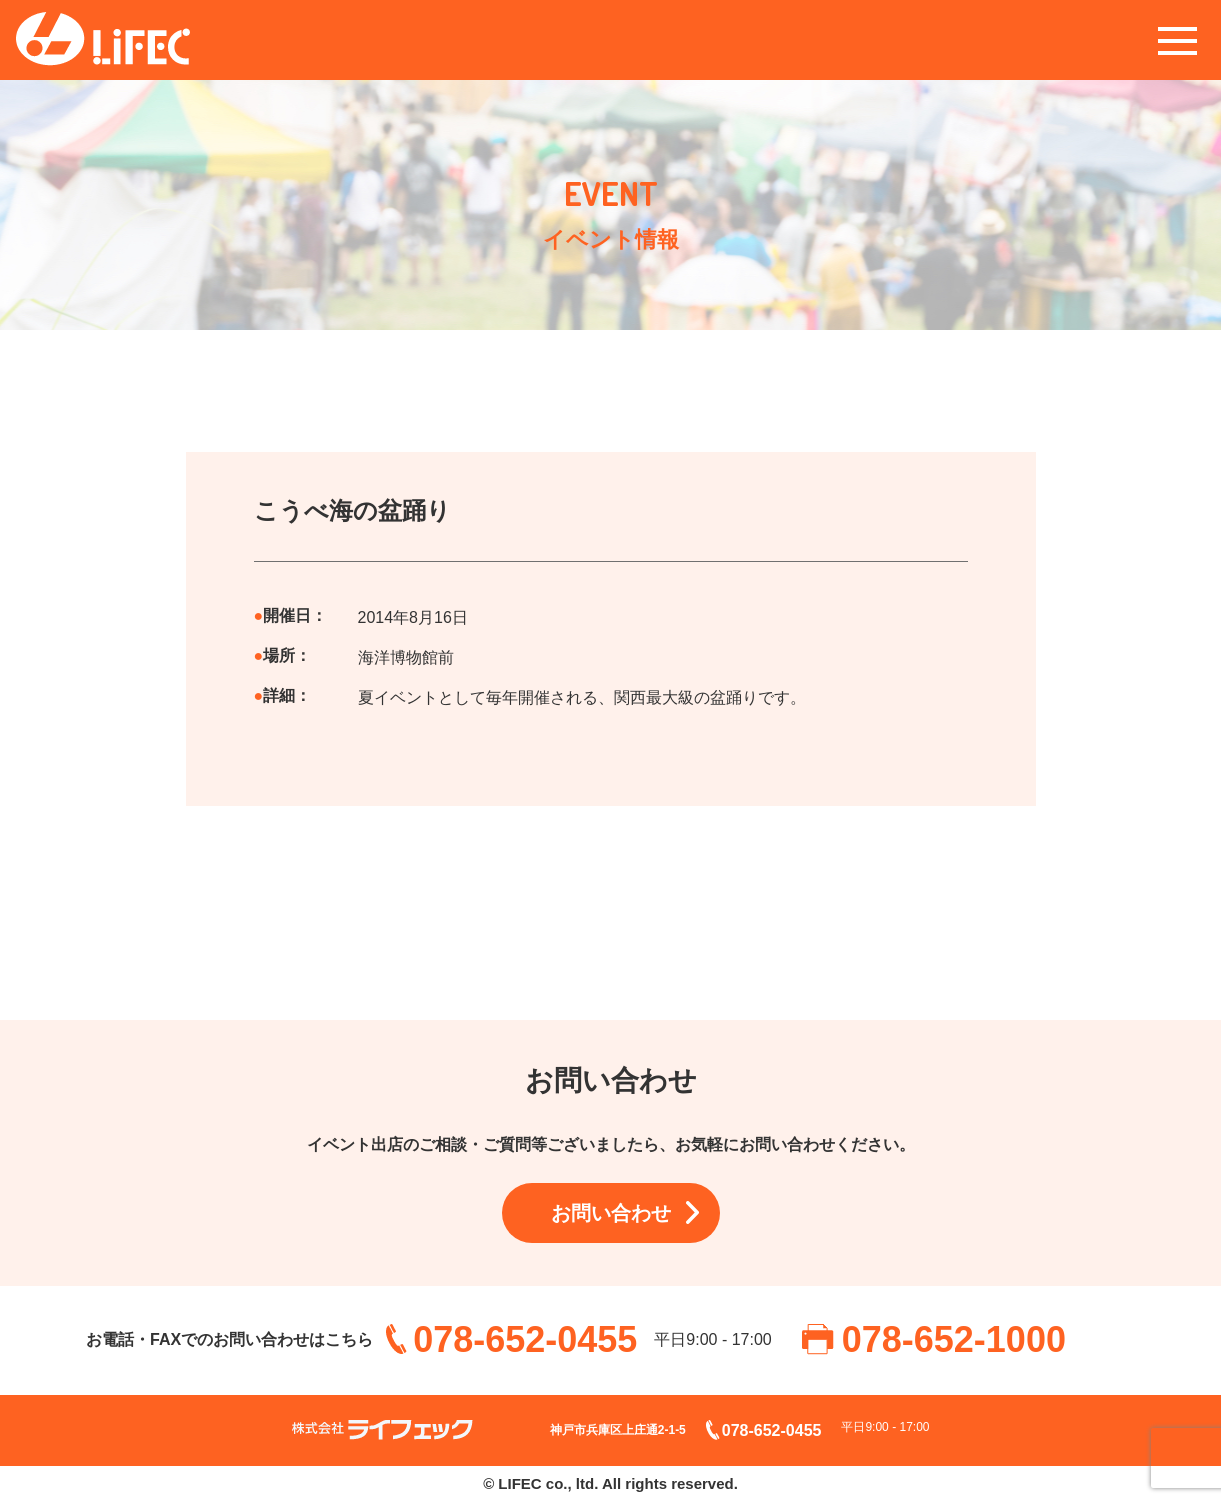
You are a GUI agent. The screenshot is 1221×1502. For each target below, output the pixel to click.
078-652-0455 (525, 1339)
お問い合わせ (611, 1213)
